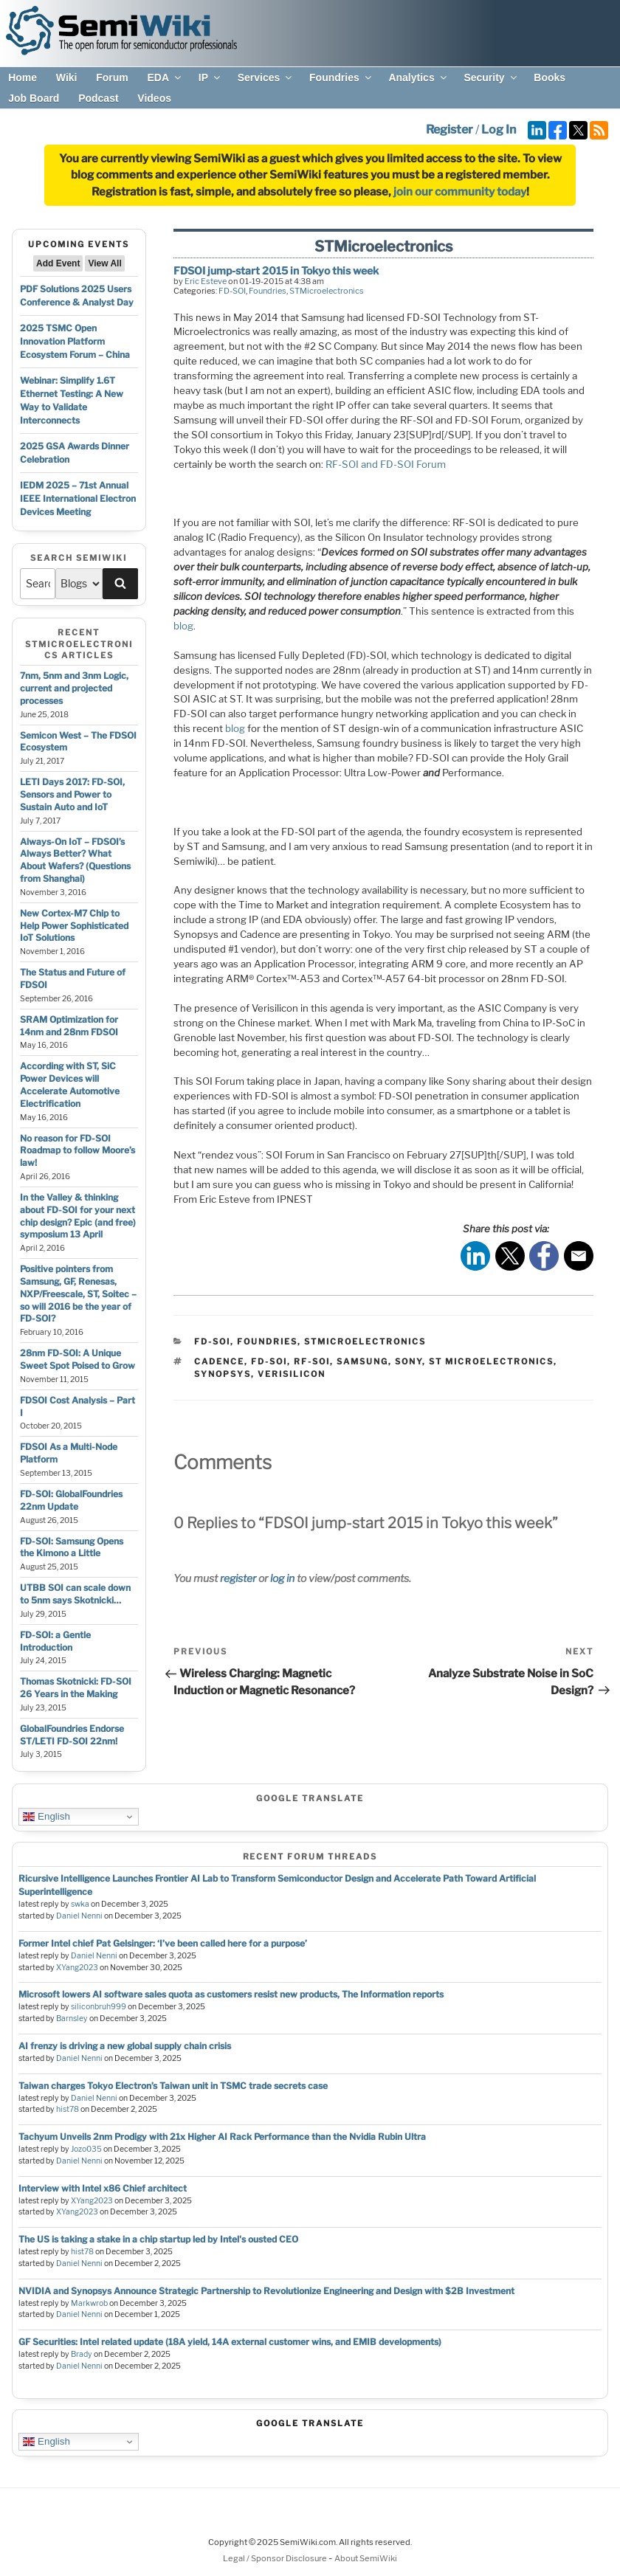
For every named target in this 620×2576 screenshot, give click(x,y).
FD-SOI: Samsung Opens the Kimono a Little (71, 1547)
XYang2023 (77, 1967)
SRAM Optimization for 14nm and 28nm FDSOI (69, 1025)
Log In (498, 129)
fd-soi (269, 1361)
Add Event (58, 263)
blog (183, 626)
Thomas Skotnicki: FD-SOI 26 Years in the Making (75, 1687)
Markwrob (89, 2303)
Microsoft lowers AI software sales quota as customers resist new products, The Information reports (231, 1994)
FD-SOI (232, 291)
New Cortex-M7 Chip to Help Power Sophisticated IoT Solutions (74, 926)
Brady (81, 2354)
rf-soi (312, 1361)
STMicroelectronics (326, 291)
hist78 (67, 2109)
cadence (219, 1361)
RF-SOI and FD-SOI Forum (386, 464)
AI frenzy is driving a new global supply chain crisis (124, 2045)
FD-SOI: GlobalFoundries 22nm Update (71, 1500)
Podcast (98, 98)
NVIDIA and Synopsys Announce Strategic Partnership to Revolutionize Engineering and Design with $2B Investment (266, 2290)
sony (408, 1361)
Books (549, 77)
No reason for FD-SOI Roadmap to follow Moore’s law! (77, 1151)
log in (282, 1578)
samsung (362, 1361)
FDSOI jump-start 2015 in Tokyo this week (276, 270)
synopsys (222, 1374)
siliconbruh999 (98, 2007)
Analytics (418, 77)
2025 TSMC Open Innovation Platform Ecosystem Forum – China (75, 341)
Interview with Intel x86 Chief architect (102, 2188)
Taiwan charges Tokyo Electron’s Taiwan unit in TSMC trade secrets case (173, 2085)
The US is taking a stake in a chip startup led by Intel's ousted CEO (158, 2239)
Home (22, 77)
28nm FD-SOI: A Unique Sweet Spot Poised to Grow (77, 1359)
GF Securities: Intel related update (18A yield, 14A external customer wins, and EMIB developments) (229, 2341)
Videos (154, 98)
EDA (165, 77)
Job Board (33, 98)
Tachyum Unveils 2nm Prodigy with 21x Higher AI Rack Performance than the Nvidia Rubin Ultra (222, 2136)
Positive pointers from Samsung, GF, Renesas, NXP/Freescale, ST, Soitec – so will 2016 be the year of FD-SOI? (78, 1293)
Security (491, 77)
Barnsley (72, 2018)
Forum (112, 77)
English (46, 1817)
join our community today (459, 191)
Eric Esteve (206, 281)
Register (449, 129)
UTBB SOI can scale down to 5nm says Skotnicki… (75, 1594)
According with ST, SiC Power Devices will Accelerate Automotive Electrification (70, 1084)
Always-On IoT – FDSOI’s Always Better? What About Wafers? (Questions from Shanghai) (75, 860)
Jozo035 (86, 2149)
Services (266, 77)
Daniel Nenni (79, 1916)
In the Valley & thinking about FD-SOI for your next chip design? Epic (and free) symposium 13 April (78, 1216)
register (238, 1578)
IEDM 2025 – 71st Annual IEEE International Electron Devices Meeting (78, 498)
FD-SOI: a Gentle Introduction (55, 1641)
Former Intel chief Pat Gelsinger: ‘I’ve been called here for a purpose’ (162, 1943)
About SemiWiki (365, 2558)
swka (80, 1904)
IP (210, 77)
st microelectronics (491, 1361)
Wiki (67, 77)
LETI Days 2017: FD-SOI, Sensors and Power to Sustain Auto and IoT (72, 794)
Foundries (341, 77)
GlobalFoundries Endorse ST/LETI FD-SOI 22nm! (72, 1735)
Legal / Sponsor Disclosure (275, 2558)
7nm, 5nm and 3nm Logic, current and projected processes (74, 688)
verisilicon (292, 1374)
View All (104, 263)
